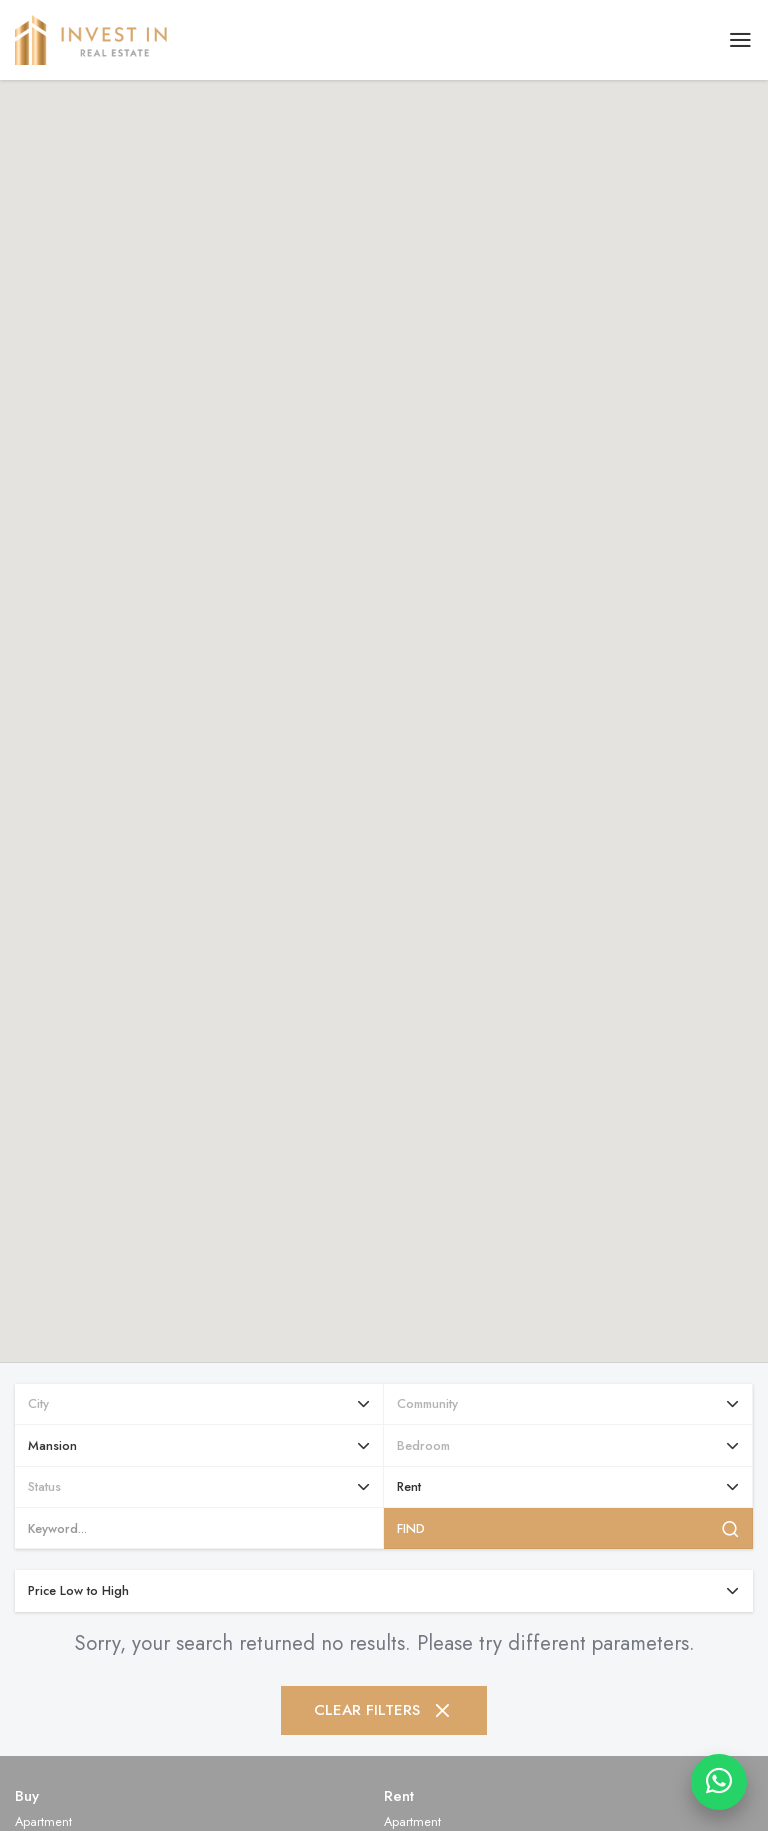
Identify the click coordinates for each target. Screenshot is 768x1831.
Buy (27, 1796)
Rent (399, 1796)
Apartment (43, 1821)
